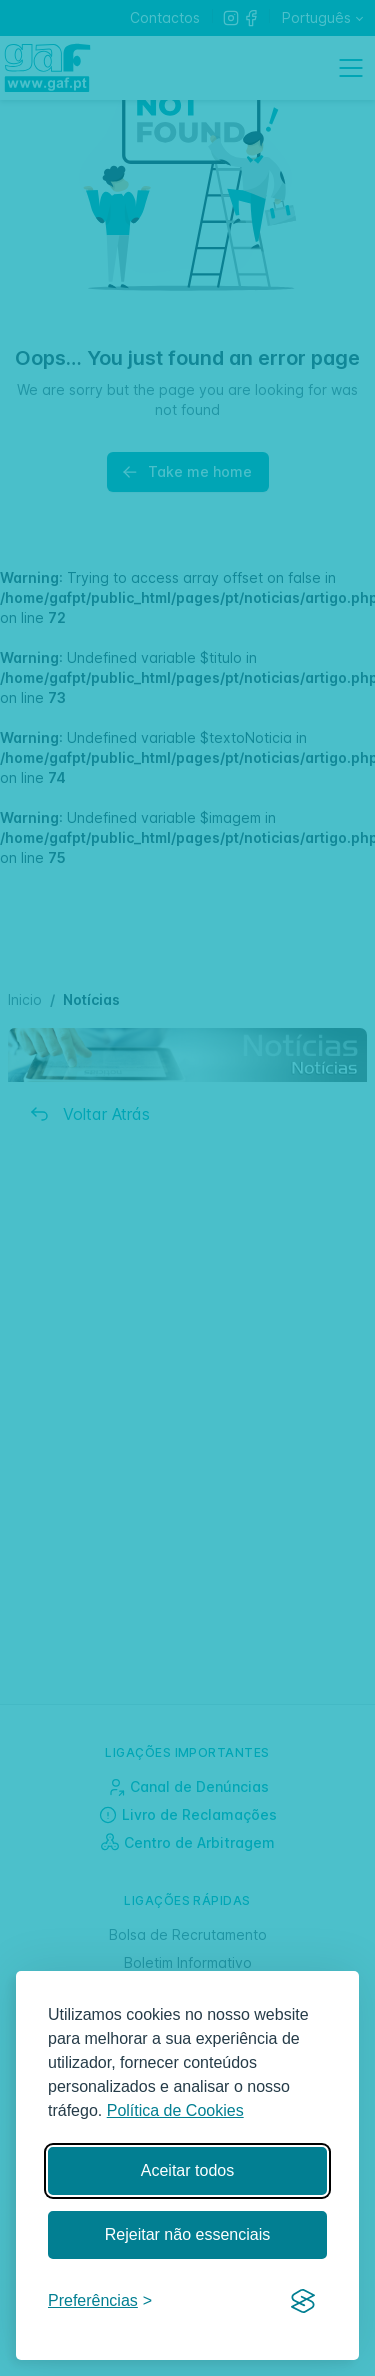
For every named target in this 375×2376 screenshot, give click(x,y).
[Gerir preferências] (100, 2301)
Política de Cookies (175, 2110)
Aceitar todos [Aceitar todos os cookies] (187, 2170)
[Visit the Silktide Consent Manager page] (303, 2302)
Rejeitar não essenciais (187, 2234)
